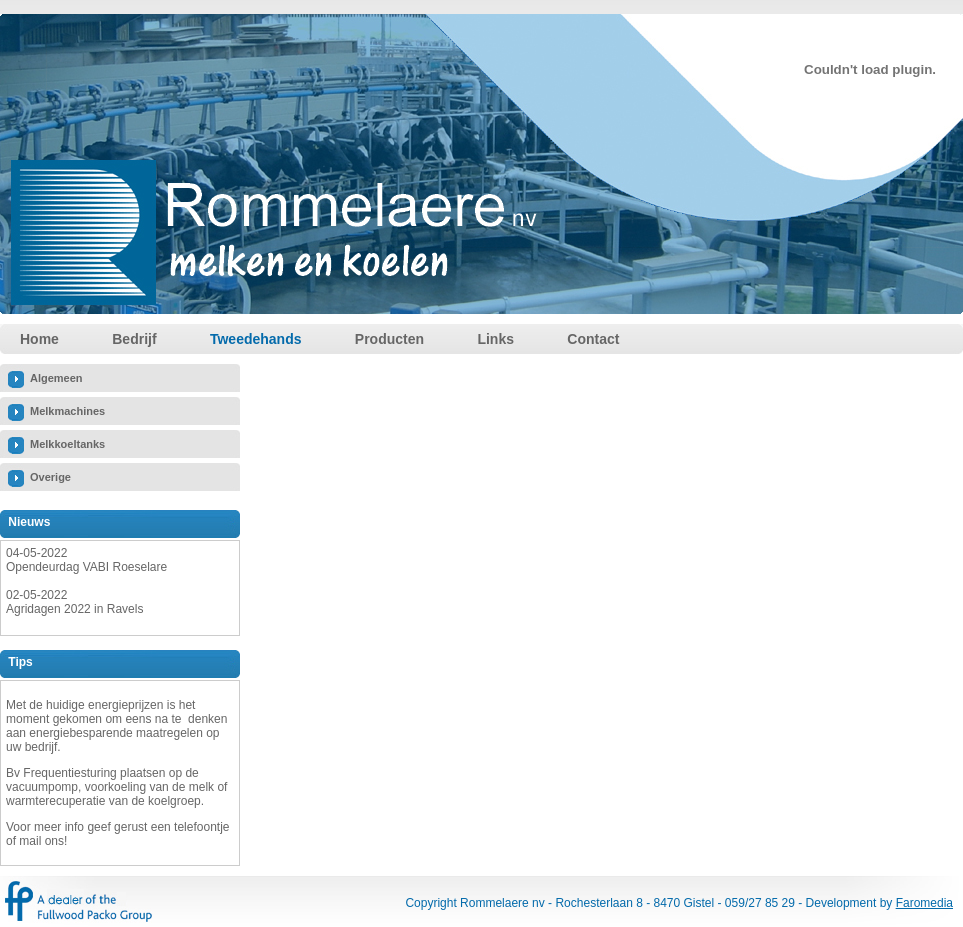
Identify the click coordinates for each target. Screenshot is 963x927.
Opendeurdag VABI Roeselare (86, 567)
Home (39, 339)
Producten (389, 339)
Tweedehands (256, 339)
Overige (50, 477)
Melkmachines (67, 411)
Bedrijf (134, 339)
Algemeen (56, 378)
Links (495, 339)
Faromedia (924, 903)
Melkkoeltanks (67, 444)
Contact (593, 339)
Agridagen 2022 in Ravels (74, 609)
